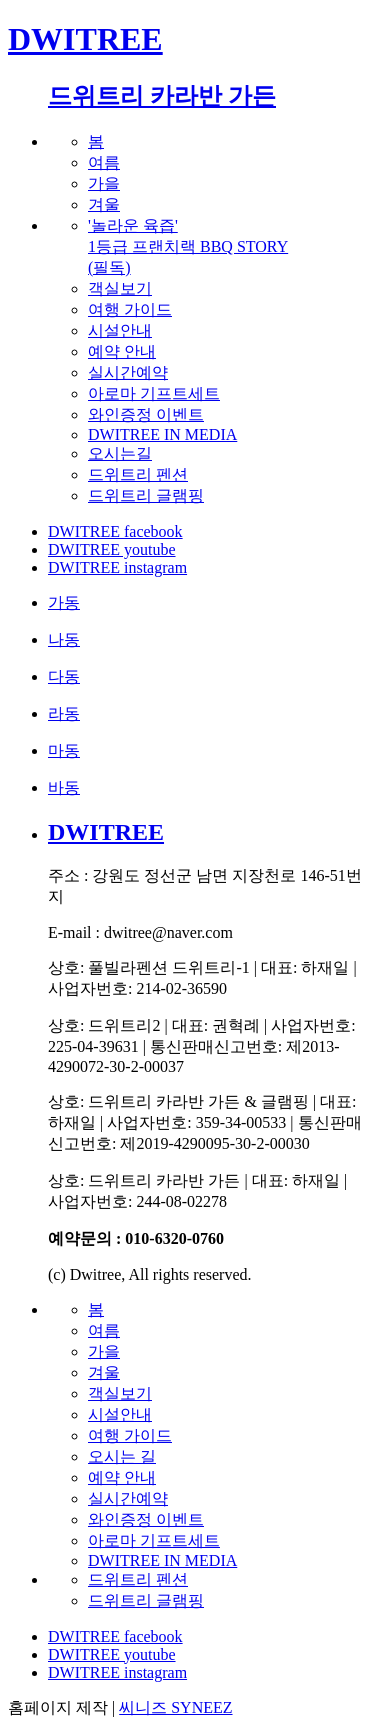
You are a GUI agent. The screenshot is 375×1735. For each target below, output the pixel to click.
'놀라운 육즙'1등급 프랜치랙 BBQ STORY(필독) (188, 246)
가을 (104, 183)
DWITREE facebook (115, 531)
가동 (64, 602)
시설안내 (120, 330)
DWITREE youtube (112, 549)
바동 (64, 787)
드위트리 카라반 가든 (162, 96)
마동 (64, 750)
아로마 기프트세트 (154, 393)
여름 (104, 162)
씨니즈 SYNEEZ (175, 1707)
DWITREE (85, 39)
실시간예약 (128, 372)
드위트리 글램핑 (146, 495)
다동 (64, 676)
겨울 (104, 204)
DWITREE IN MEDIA (162, 434)
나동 (64, 639)
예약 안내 (122, 351)
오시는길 (120, 453)
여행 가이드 (130, 309)
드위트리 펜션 (138, 474)
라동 (64, 713)
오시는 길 (122, 1456)
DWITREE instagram (117, 567)
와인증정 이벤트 (146, 414)
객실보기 (120, 288)
